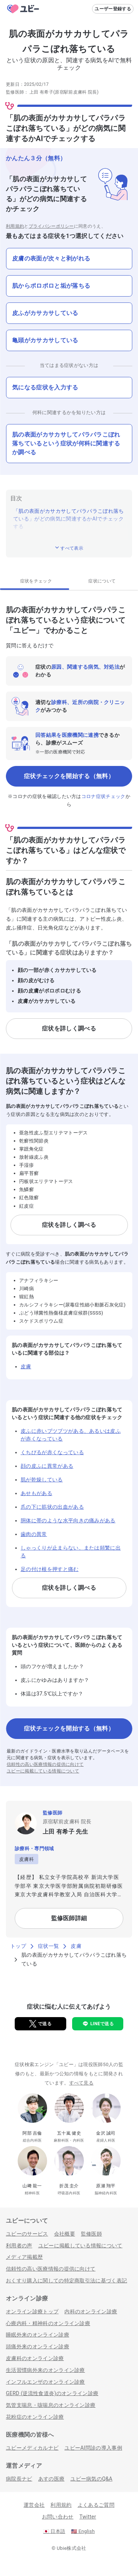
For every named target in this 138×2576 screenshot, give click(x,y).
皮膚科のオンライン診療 (35, 2358)
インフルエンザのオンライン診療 (45, 2382)
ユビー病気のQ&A (91, 2479)
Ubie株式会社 (71, 2548)
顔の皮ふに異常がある (47, 1466)
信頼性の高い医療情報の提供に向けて (45, 1764)
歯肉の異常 (34, 1534)
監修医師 (91, 2234)
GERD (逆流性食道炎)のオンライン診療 (52, 2393)
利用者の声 (19, 2245)
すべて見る (81, 2083)
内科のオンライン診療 (90, 2311)
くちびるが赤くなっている (52, 1452)
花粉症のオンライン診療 (35, 2417)
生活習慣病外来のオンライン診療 (45, 2370)
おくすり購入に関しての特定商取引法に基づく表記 (66, 2280)
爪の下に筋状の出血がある (52, 1507)
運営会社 (34, 2505)
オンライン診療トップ (32, 2311)
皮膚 (26, 1366)
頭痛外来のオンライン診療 (37, 2346)
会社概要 (64, 2234)
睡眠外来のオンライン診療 (37, 2335)
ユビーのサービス (27, 2234)
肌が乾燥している (42, 1480)
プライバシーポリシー (51, 226)
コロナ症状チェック (103, 796)
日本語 (54, 2531)
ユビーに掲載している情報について (43, 1771)
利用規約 (15, 226)
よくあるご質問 (96, 2505)
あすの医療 (51, 2479)
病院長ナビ (19, 2479)
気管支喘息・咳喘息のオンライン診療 (50, 2405)
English (83, 2531)
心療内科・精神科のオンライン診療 (48, 2323)
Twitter (87, 2517)
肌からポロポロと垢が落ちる (51, 285)
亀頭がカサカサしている (45, 340)
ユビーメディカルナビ (32, 2448)
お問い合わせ (58, 2517)
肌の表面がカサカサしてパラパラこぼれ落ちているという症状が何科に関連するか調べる (66, 443)
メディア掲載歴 (24, 2257)
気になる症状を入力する (45, 387)
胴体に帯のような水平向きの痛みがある (68, 1520)
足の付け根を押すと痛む (50, 1569)
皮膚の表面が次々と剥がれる (51, 258)
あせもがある (36, 1493)
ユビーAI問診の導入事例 (93, 2448)
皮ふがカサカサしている (45, 312)
